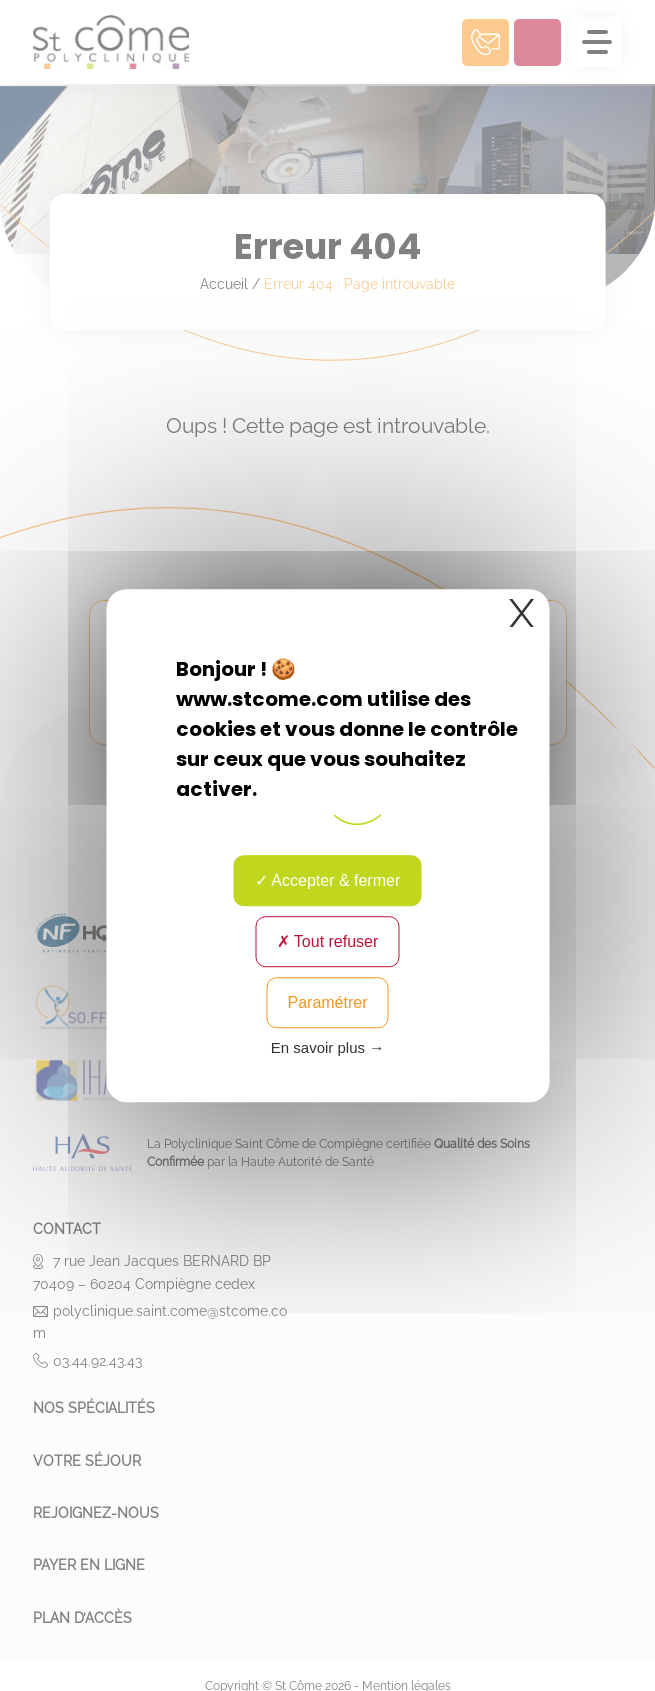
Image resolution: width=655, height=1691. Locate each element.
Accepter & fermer (328, 880)
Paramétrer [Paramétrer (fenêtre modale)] (327, 1002)
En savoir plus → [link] (327, 1047)
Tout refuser (328, 941)
